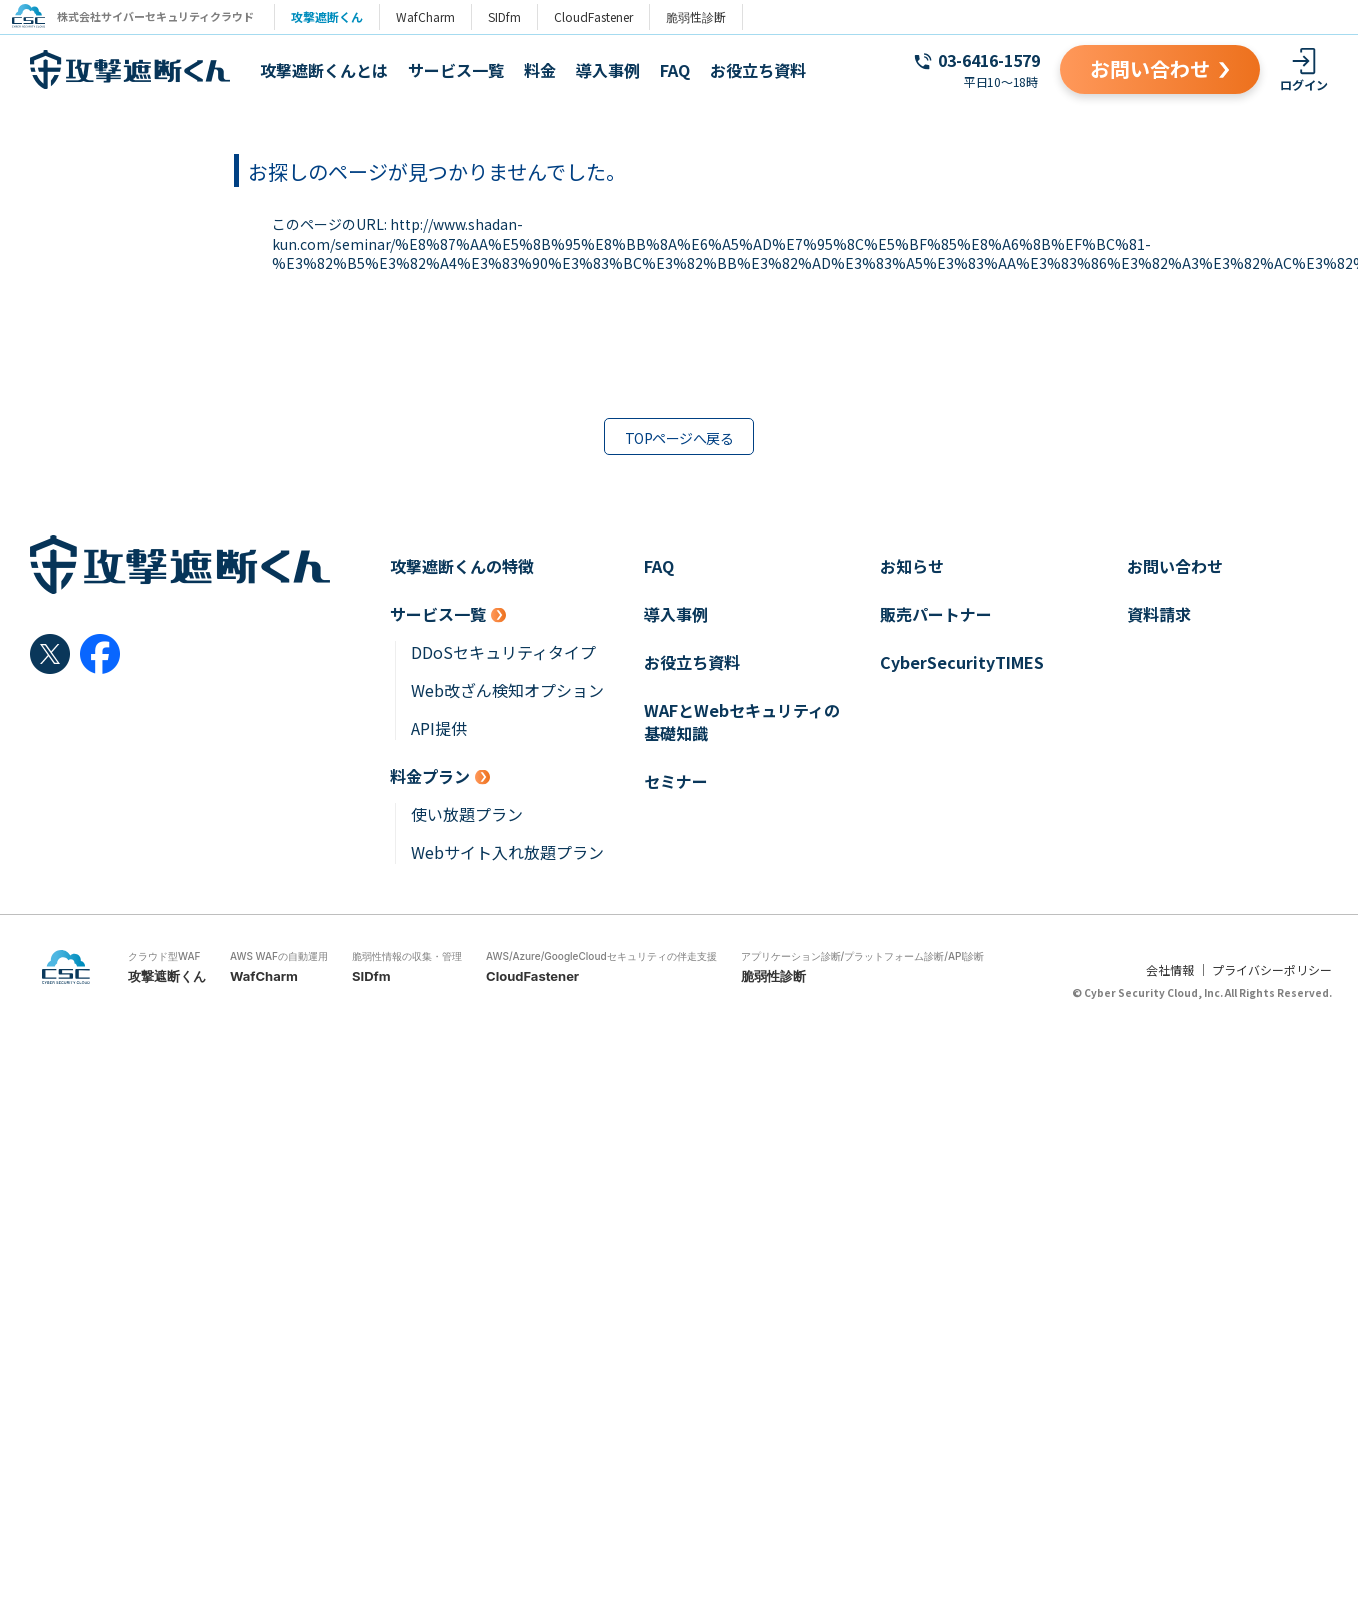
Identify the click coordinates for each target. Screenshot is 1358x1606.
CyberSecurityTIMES (962, 662)
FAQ (675, 70)
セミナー (676, 781)
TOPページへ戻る (679, 438)
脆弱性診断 (704, 16)
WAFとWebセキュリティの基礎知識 (742, 722)
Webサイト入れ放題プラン (507, 852)
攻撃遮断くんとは (324, 70)
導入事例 (608, 70)
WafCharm (433, 16)
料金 (540, 70)
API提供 (439, 728)
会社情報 (1170, 969)
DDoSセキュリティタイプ (503, 652)
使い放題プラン (467, 814)
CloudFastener (601, 16)
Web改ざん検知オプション (507, 690)
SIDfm (512, 16)
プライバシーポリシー (1272, 969)
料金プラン (430, 776)
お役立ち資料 (758, 70)
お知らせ (912, 566)
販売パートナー (936, 614)
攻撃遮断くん (335, 16)
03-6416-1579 (989, 60)
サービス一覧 (456, 70)
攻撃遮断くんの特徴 (462, 566)
